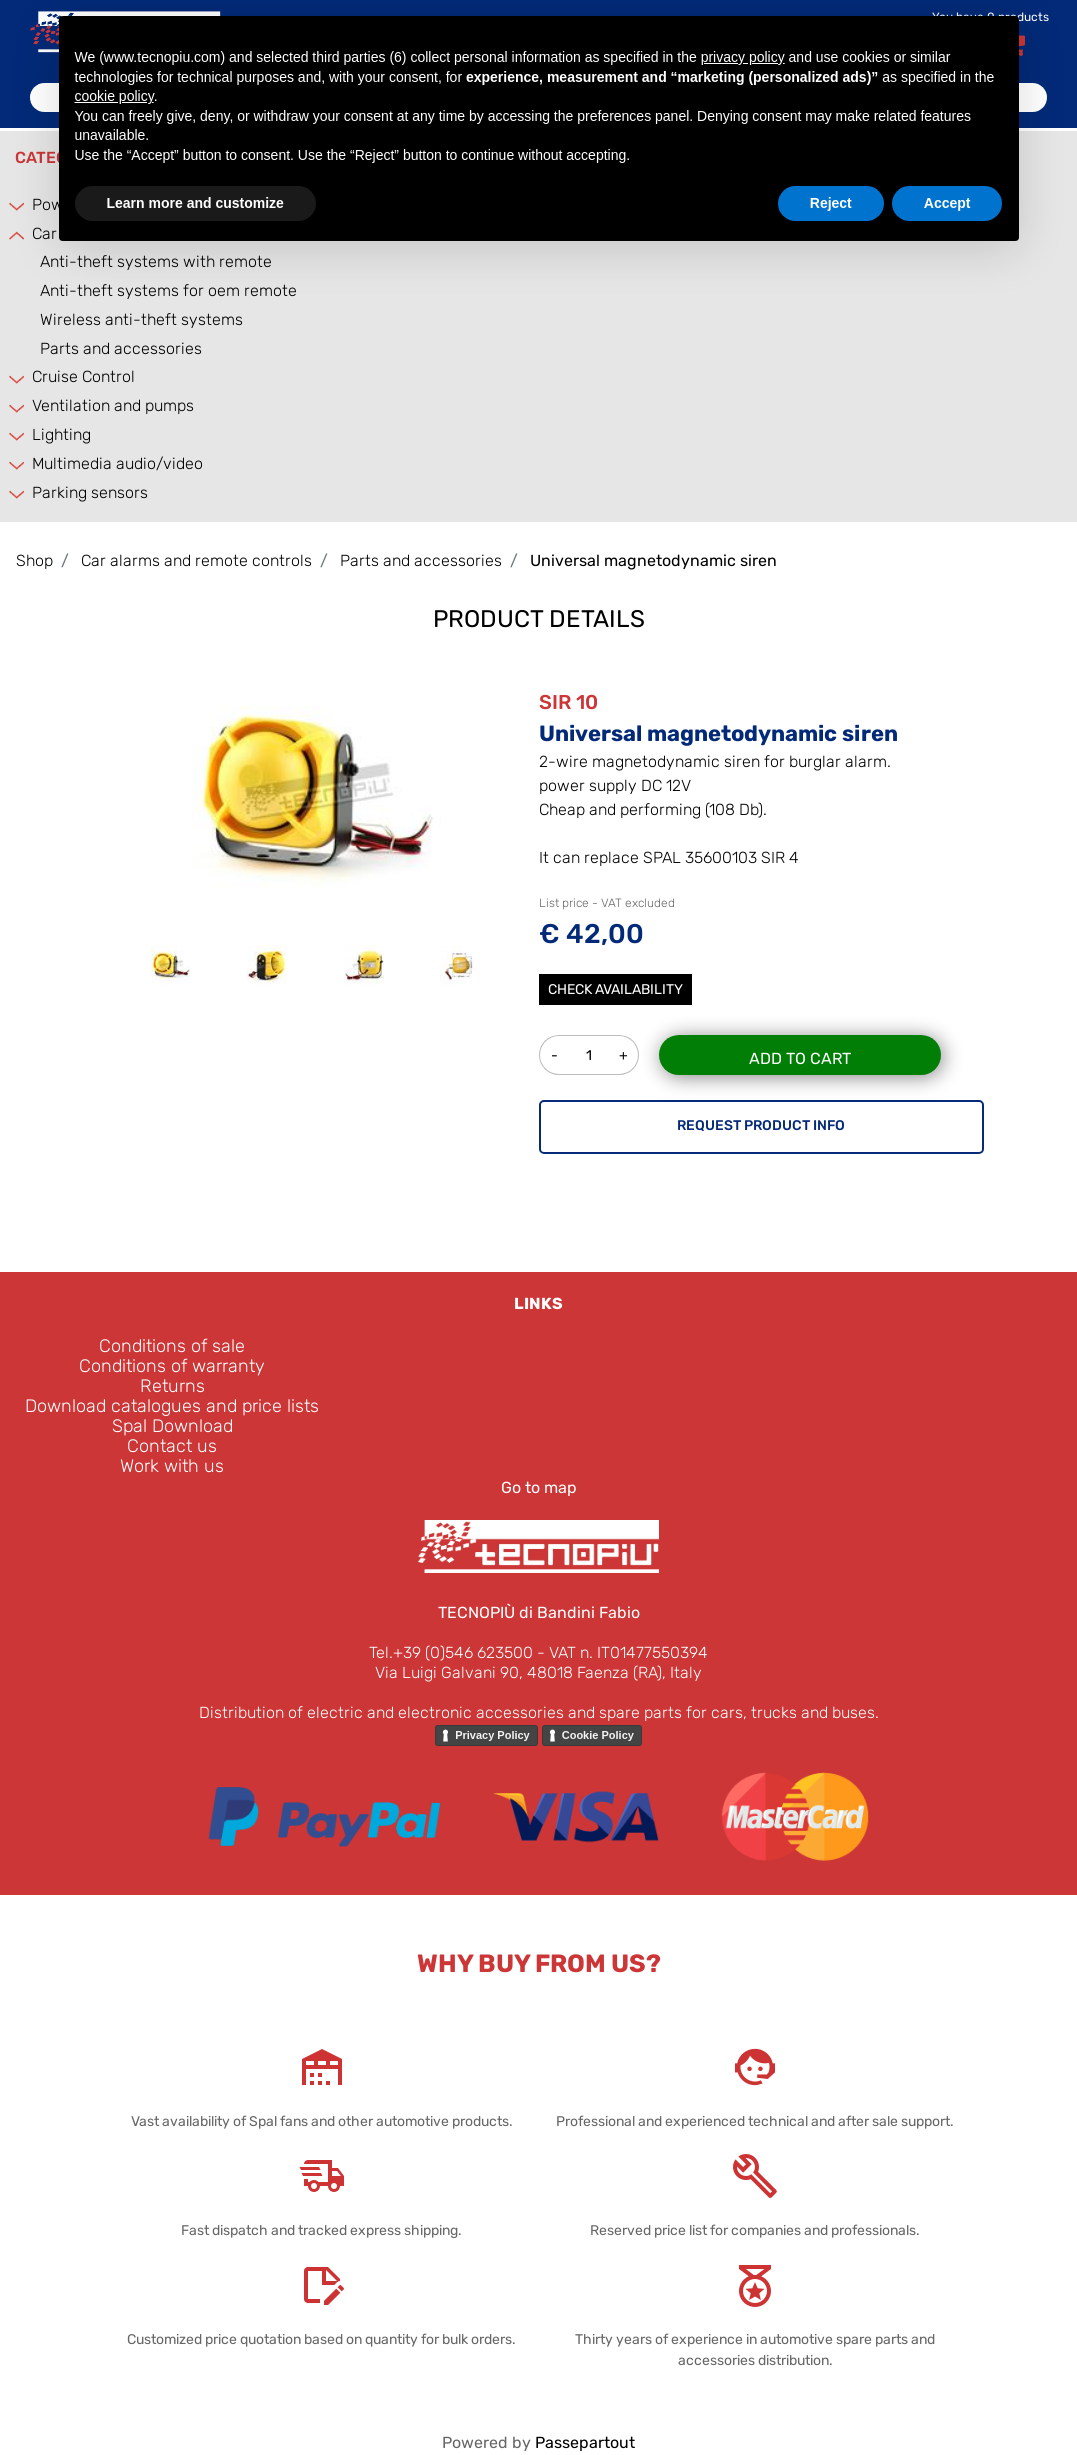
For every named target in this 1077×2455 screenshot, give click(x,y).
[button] (316, 790)
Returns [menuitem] (172, 1386)
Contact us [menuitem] (172, 1446)
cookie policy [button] (114, 96)
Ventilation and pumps (113, 405)
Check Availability (615, 989)
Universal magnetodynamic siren (653, 560)
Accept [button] (947, 203)
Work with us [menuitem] (172, 1466)
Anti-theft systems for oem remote (168, 290)
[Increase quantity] (624, 1055)
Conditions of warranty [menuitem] (172, 1366)
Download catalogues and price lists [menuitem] (172, 1406)
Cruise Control (83, 376)
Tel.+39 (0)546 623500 (451, 1652)
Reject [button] (831, 203)
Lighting (61, 434)
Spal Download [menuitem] (172, 1426)
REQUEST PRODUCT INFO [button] (761, 1125)
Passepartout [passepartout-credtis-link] (585, 2442)
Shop (34, 560)
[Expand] (18, 205)
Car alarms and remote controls (196, 560)
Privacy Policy (492, 1735)
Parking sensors (90, 492)
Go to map (539, 1487)
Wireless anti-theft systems (141, 319)
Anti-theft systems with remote (156, 261)
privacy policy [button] (743, 57)
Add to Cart (800, 1058)
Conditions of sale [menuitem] (172, 1346)
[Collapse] (18, 234)
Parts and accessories (121, 348)
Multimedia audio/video (117, 463)
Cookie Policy (598, 1735)
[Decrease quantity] (554, 1055)
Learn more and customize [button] (195, 203)
